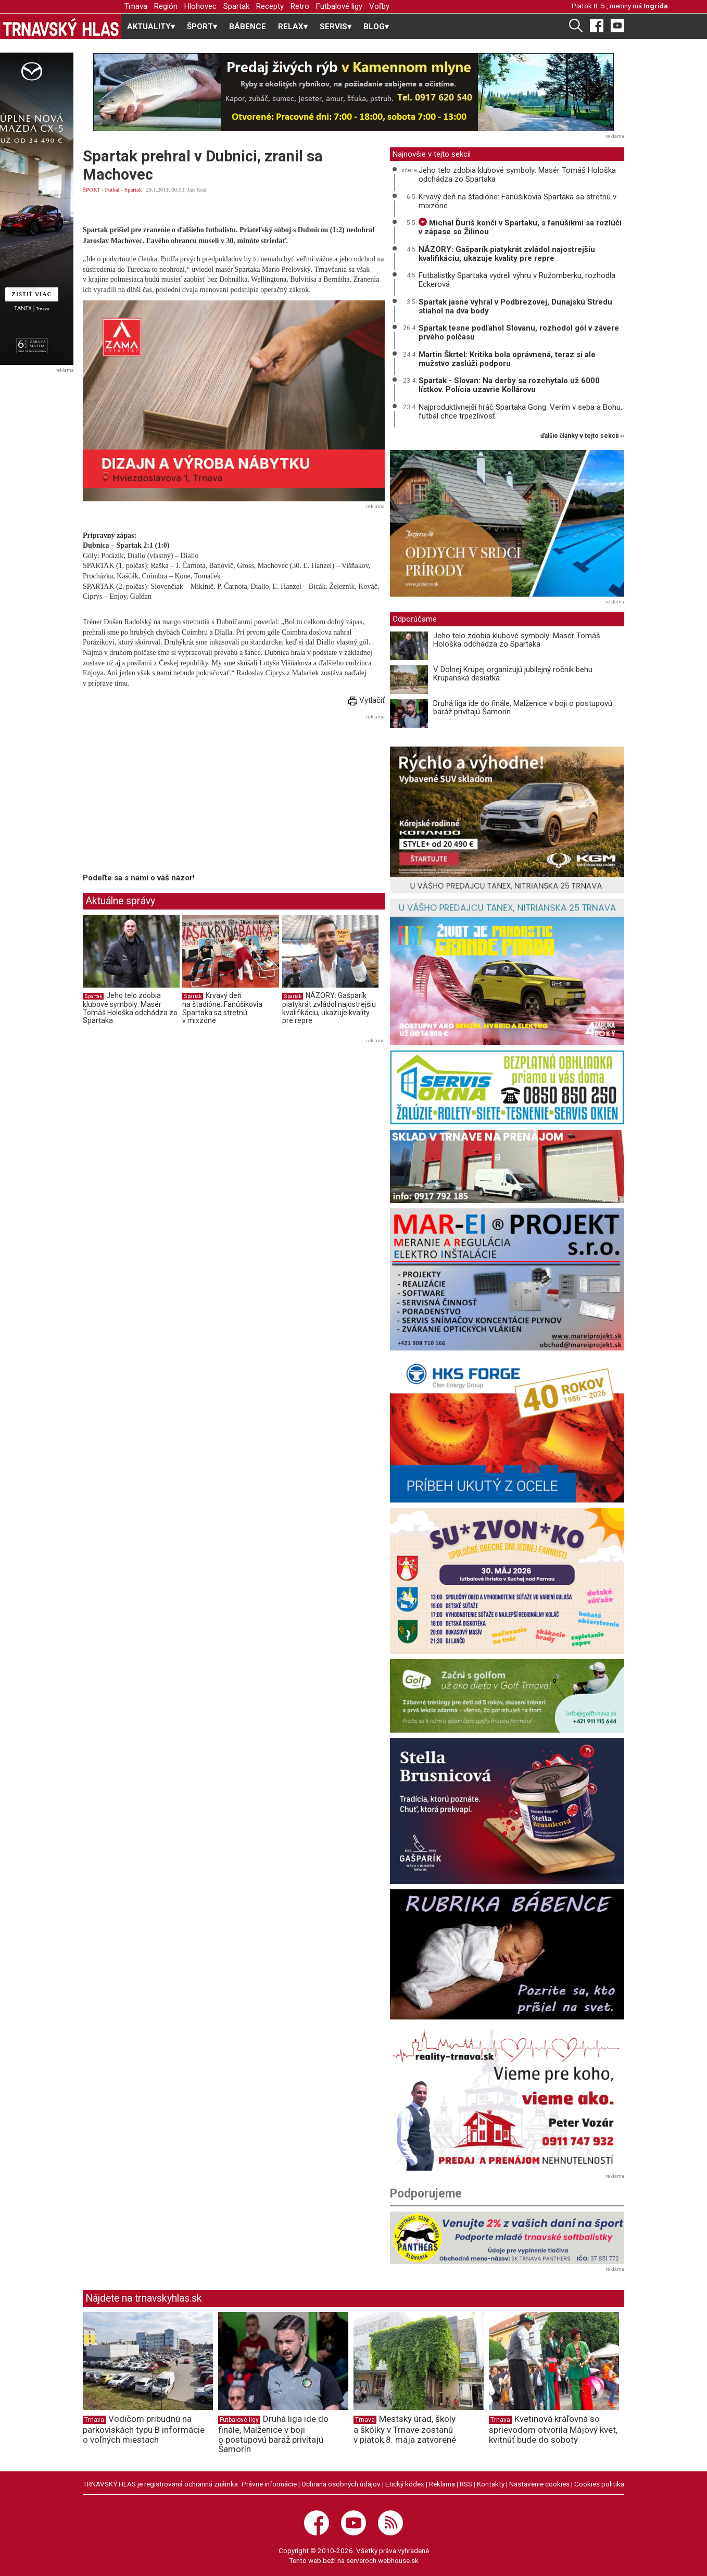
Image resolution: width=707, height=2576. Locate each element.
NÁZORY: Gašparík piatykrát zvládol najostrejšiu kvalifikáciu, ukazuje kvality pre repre (329, 1008)
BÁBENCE (247, 26)
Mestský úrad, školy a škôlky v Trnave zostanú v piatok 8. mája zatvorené (405, 2429)
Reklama (442, 2484)
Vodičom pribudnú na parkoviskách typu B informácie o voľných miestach (144, 2429)
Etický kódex (404, 2484)
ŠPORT (91, 189)
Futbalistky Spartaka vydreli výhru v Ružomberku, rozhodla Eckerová (517, 280)
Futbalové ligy (339, 6)
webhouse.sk (398, 2560)
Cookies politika (599, 2484)
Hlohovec (200, 6)
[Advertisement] (170, 795)
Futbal (112, 189)
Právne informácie (269, 2484)
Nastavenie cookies (539, 2484)
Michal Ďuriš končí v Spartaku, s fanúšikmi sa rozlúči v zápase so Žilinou (520, 227)
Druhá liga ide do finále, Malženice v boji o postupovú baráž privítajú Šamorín (522, 708)
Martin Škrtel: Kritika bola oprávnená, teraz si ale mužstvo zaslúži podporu (507, 359)
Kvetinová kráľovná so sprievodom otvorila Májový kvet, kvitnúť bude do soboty (553, 2429)
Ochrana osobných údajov (341, 2484)
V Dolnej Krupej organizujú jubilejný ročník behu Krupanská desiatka (512, 674)
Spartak (236, 6)
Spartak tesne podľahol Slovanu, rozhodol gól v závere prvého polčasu (519, 332)
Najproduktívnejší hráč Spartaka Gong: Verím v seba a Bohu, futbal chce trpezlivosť (520, 411)
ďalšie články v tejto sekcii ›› (582, 436)
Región (166, 6)
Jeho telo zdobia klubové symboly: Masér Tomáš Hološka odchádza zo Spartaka (130, 1008)
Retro (300, 6)
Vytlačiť (366, 700)
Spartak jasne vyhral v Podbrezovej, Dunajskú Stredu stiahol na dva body (515, 306)
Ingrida (655, 6)
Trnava (135, 6)
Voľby (379, 6)
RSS (466, 2484)
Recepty (270, 6)
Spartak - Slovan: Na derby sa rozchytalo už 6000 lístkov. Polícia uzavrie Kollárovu (509, 385)
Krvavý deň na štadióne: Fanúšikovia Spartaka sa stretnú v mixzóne (222, 1008)
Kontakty (490, 2484)
